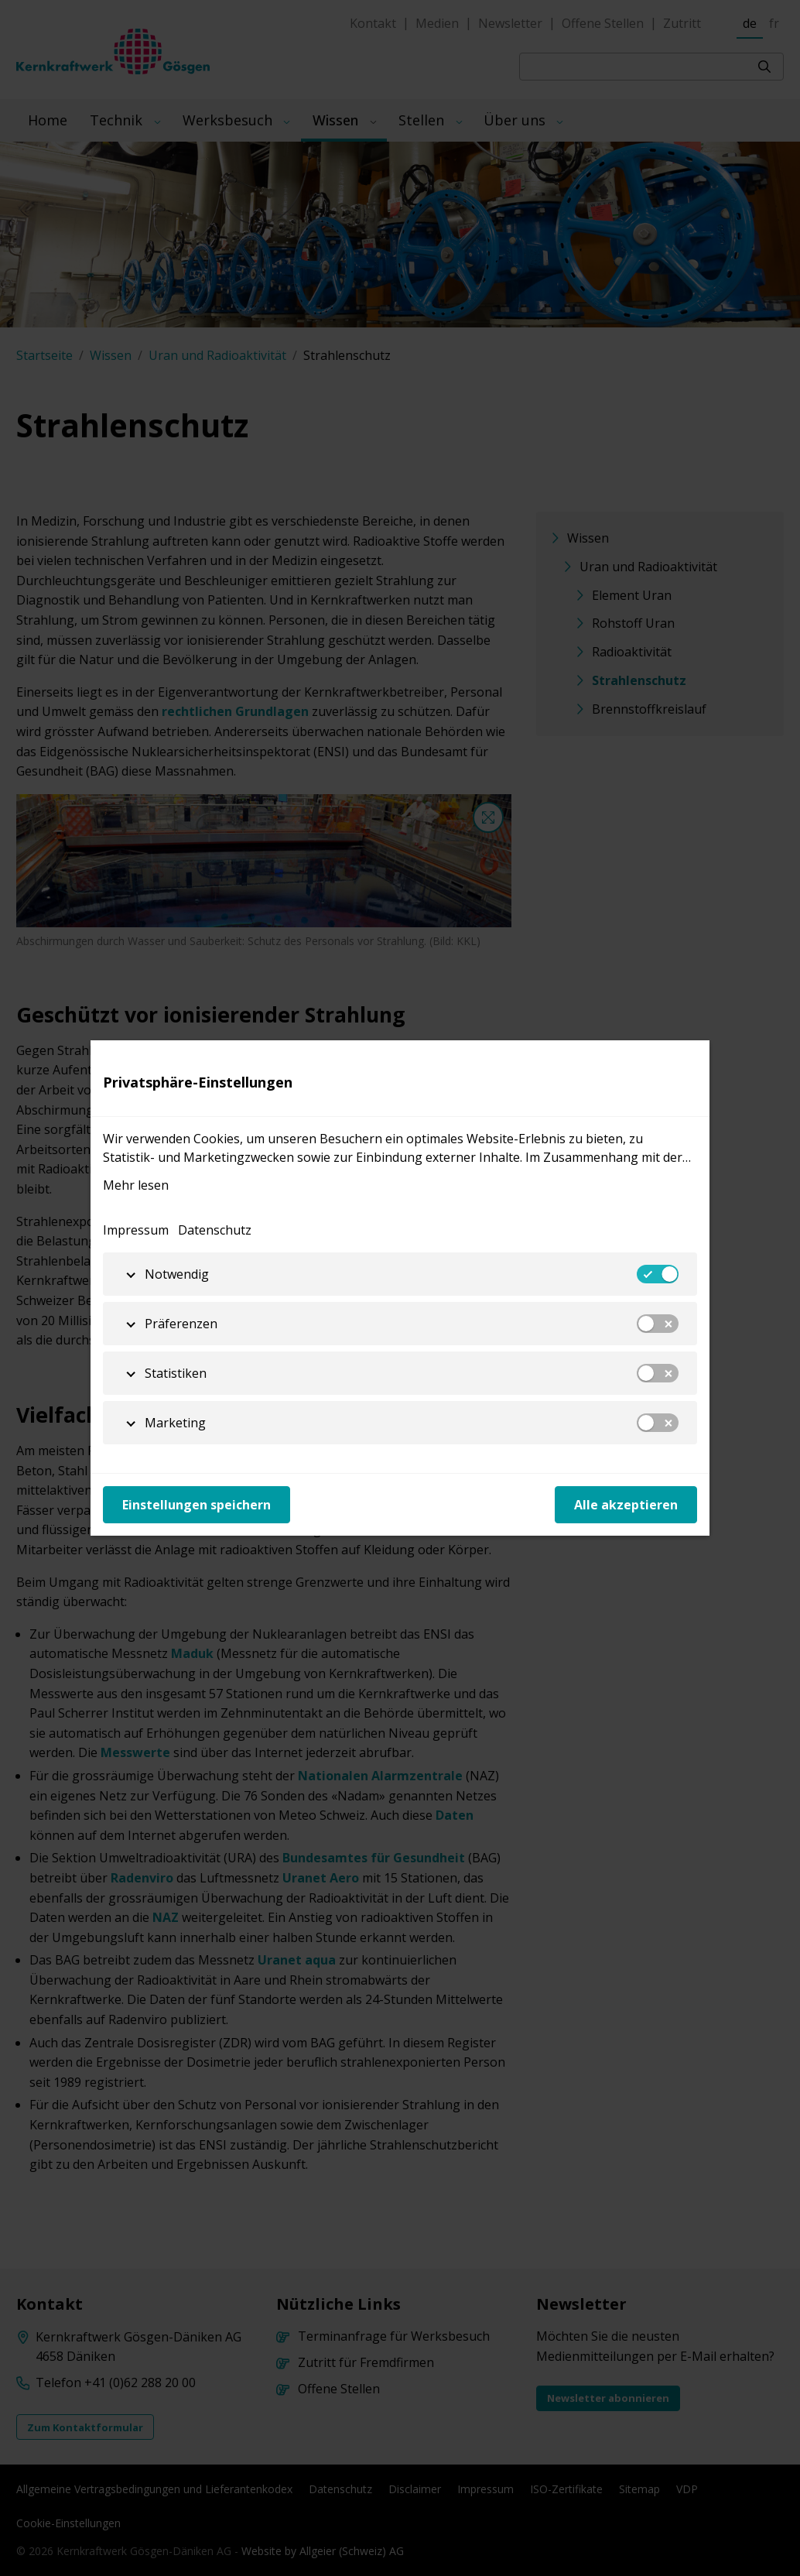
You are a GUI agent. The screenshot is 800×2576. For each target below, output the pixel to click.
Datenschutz (214, 1229)
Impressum (136, 1229)
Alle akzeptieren (626, 1504)
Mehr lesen (136, 1185)
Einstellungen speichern (196, 1504)
